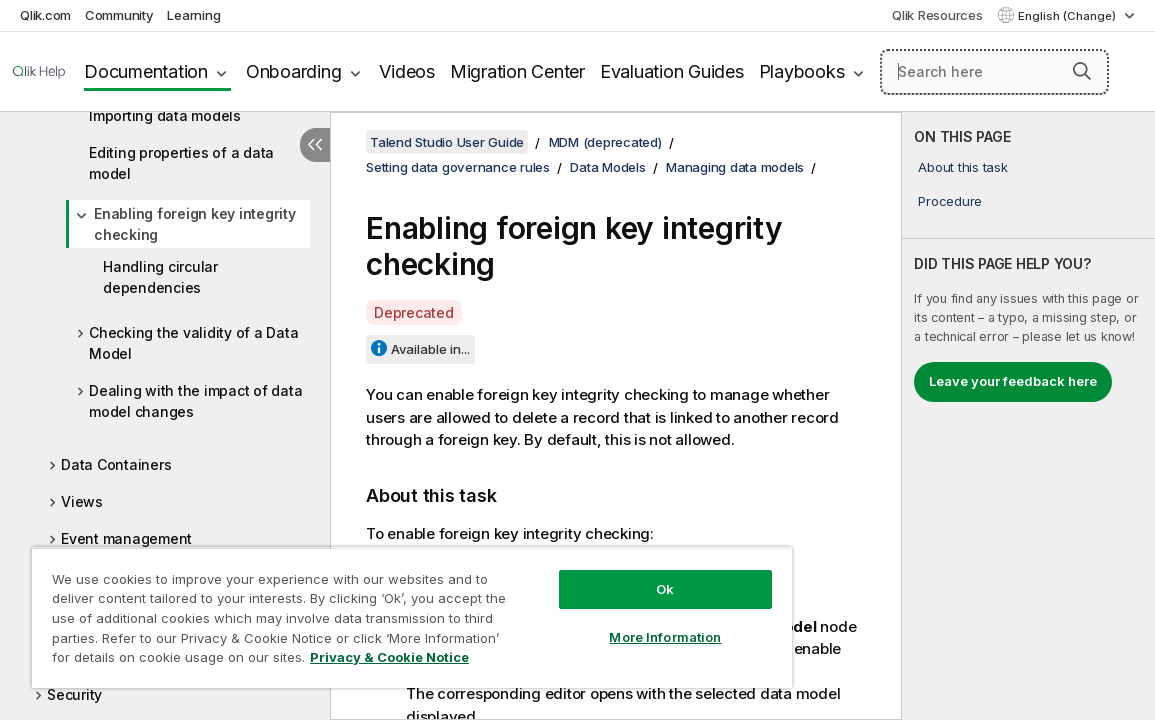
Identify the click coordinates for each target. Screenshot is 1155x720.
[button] (1082, 71)
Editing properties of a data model (181, 163)
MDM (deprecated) (605, 142)
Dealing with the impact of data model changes (195, 401)
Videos (407, 71)
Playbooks (802, 71)
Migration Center (517, 71)
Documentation (146, 71)
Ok (589, 574)
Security (74, 694)
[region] (367, 610)
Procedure (950, 201)
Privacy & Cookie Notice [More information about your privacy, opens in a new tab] (213, 661)
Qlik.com (45, 15)
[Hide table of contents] (315, 145)
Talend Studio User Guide (447, 142)
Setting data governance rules (458, 167)
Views (82, 501)
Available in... (430, 349)
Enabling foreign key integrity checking (195, 224)
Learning (193, 15)
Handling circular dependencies (160, 277)
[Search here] (994, 72)
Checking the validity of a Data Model (193, 343)
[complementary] (1028, 416)
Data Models (607, 167)
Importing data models (165, 115)
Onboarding (294, 71)
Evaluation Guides (672, 71)
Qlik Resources (937, 15)
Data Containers (116, 464)
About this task (962, 167)
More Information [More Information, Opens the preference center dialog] (589, 622)
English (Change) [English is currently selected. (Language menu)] (1068, 16)
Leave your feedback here (1013, 381)
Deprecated (414, 312)
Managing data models (735, 167)
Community (119, 15)
